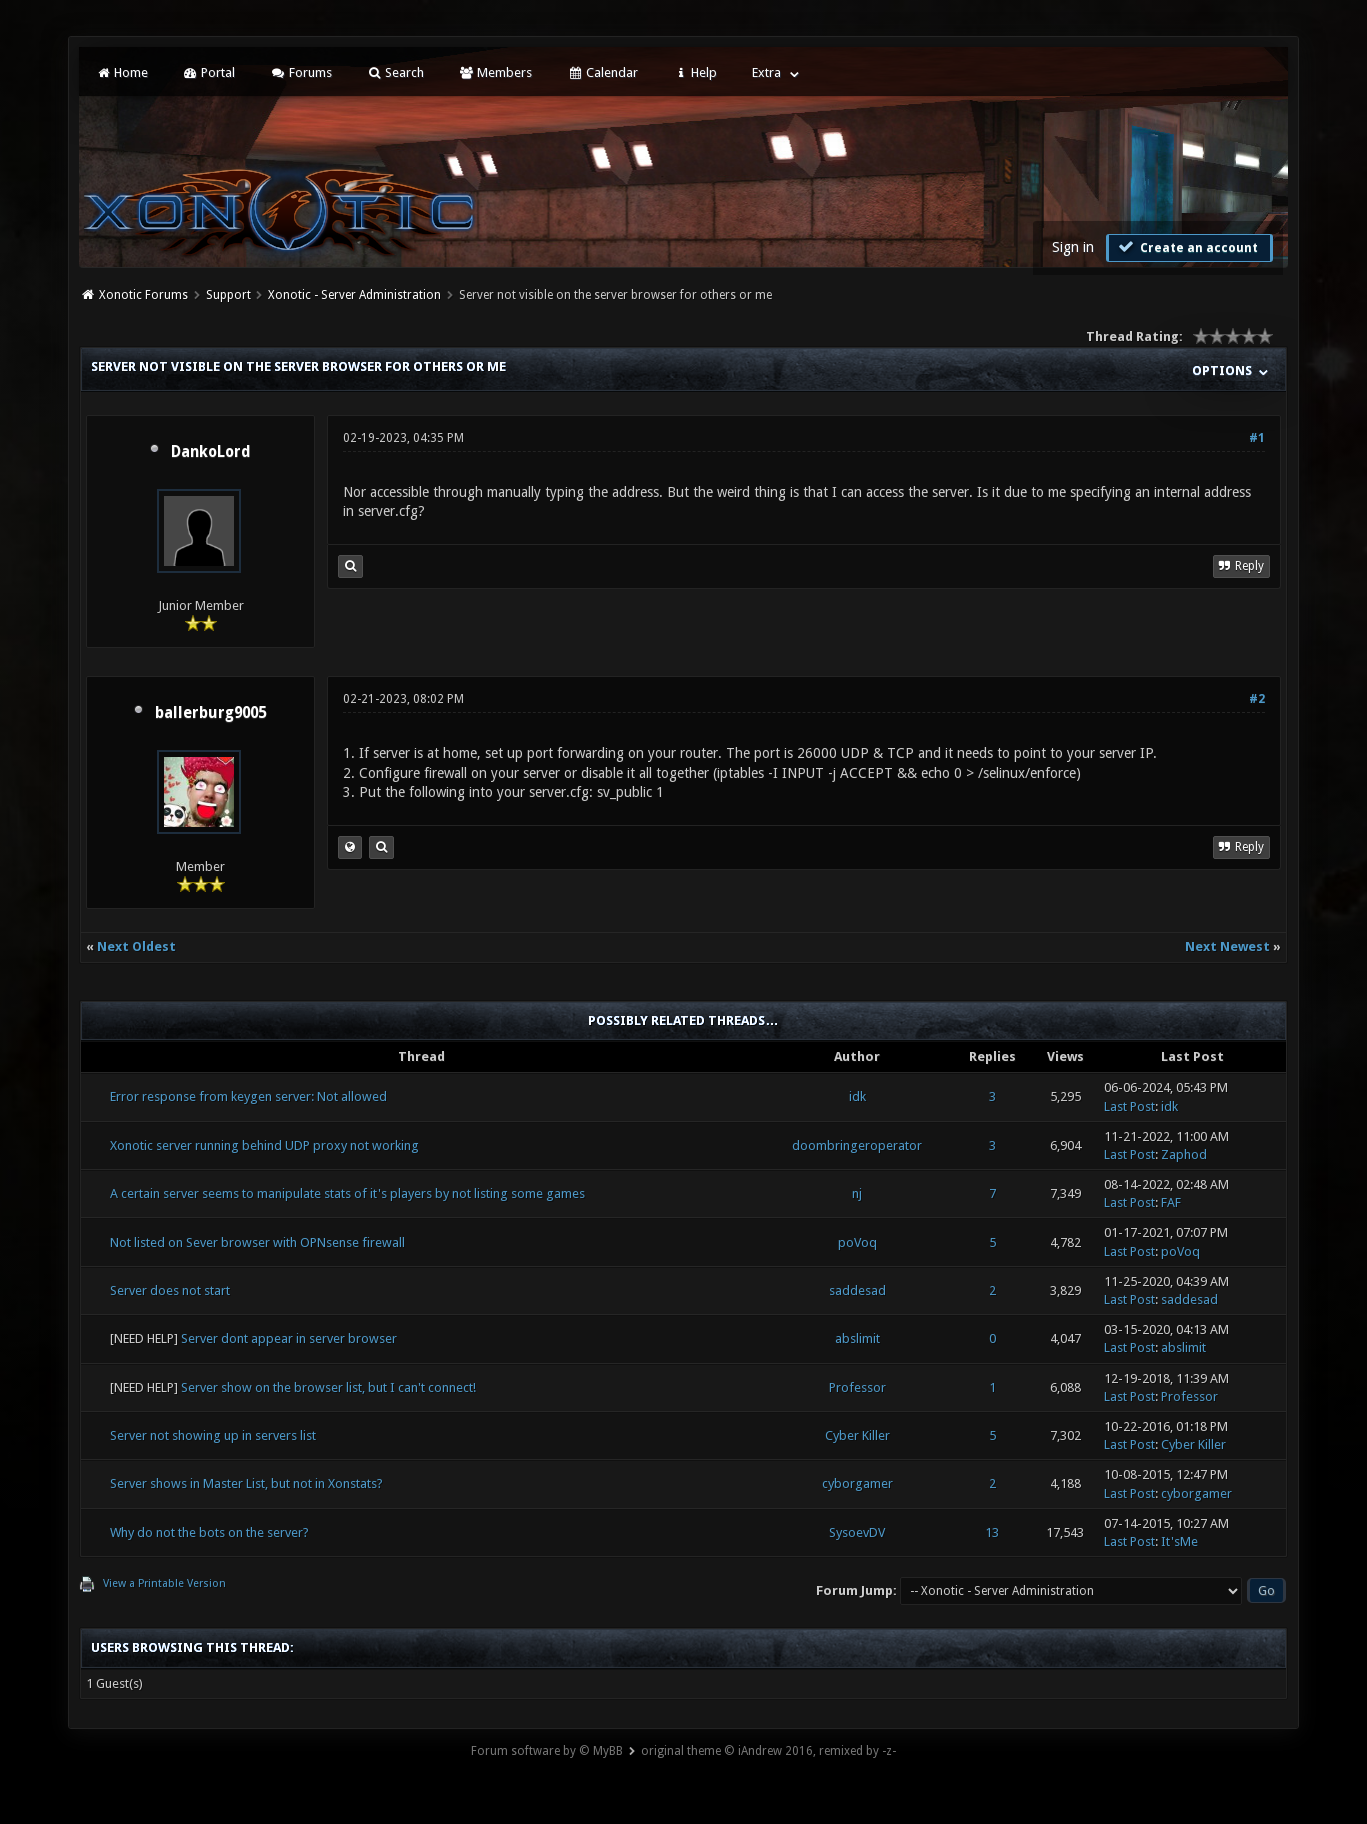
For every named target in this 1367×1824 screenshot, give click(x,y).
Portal (209, 72)
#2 (1257, 699)
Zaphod (1184, 1154)
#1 (1257, 438)
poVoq (857, 1242)
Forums (300, 72)
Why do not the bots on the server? (209, 1532)
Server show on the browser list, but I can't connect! (328, 1387)
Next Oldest (136, 946)
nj (857, 1193)
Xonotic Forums (143, 295)
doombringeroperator (857, 1145)
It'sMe (1179, 1541)
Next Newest (1227, 946)
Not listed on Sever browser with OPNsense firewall (257, 1242)
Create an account (1187, 247)
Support (228, 295)
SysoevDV (857, 1532)
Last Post (1129, 1106)
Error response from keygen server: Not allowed (248, 1096)
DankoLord (211, 452)
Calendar (602, 72)
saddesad (857, 1290)
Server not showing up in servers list (213, 1435)
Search (395, 72)
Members (495, 72)
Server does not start (170, 1290)
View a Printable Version (164, 1583)
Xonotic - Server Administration (354, 295)
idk (857, 1096)
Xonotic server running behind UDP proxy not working (264, 1145)
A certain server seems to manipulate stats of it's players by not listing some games (347, 1193)
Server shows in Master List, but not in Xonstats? (246, 1483)
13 (992, 1532)
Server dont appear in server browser (289, 1338)
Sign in (1073, 247)
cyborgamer (857, 1483)
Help (695, 72)
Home (121, 72)
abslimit (857, 1338)
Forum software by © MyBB (547, 1751)
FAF (1171, 1202)
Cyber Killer (857, 1435)
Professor (857, 1387)
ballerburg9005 (210, 713)
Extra (766, 72)
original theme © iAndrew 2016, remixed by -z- (768, 1751)
